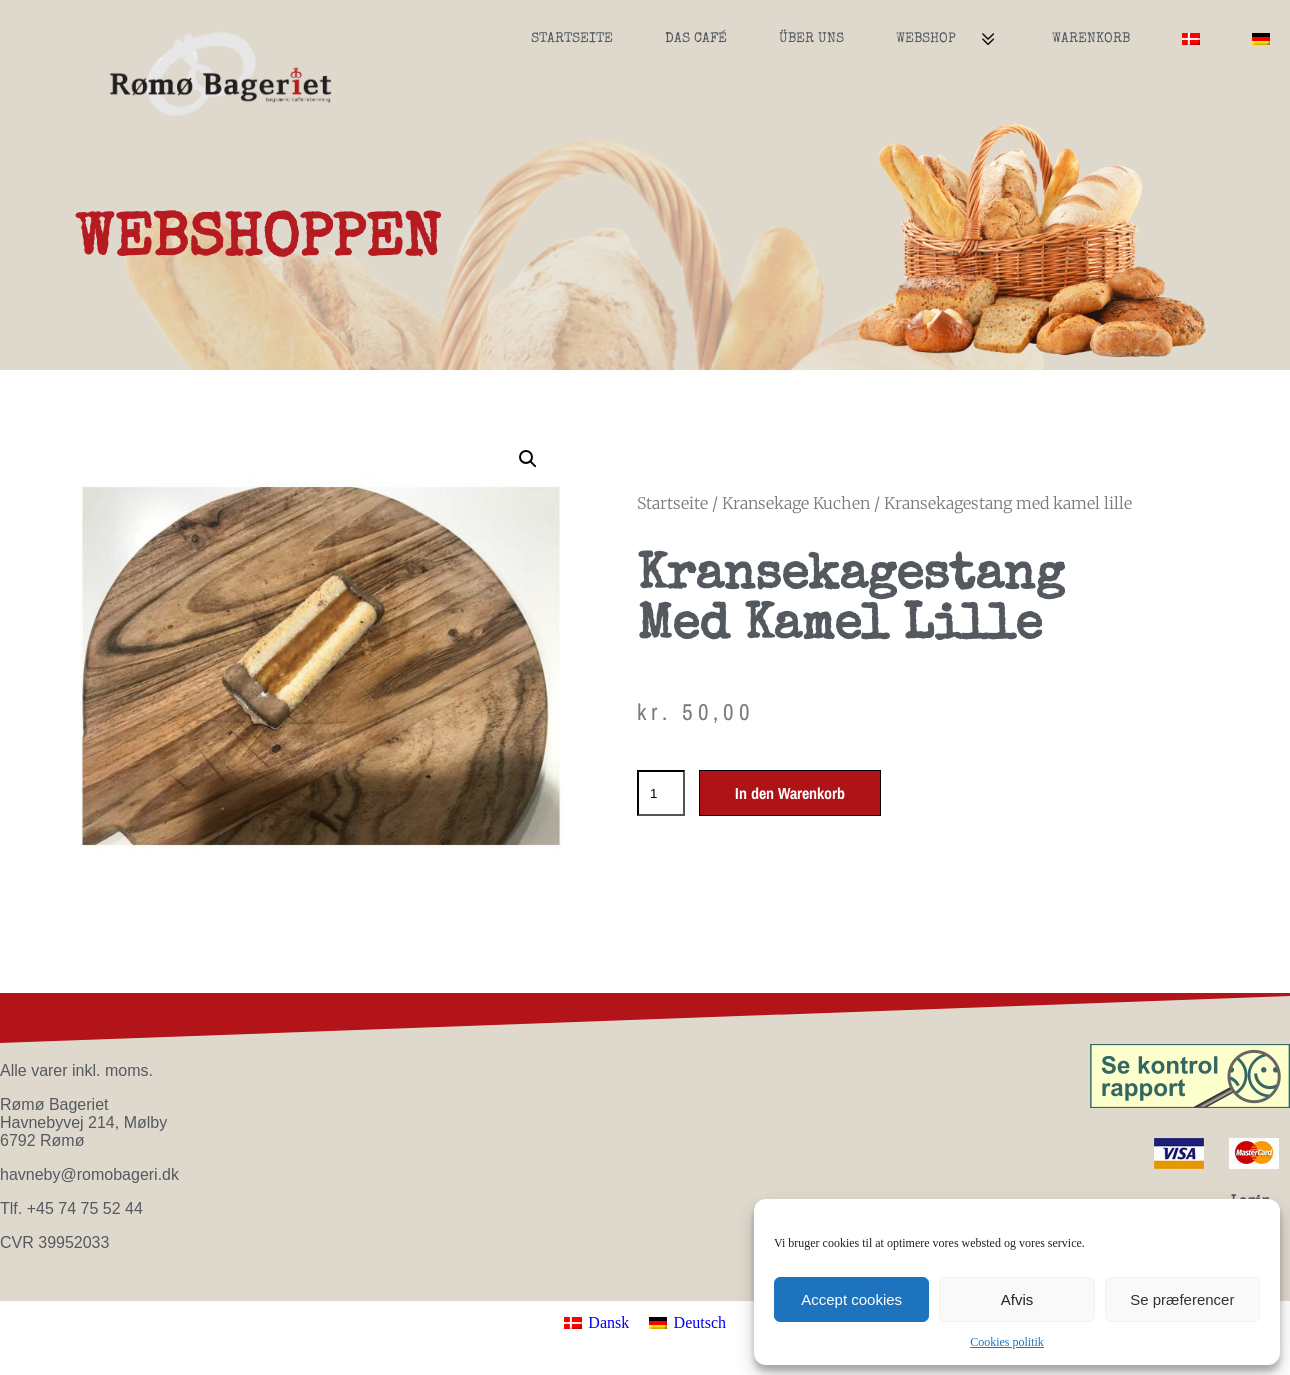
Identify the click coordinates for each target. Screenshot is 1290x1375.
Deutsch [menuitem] (700, 1322)
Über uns (811, 39)
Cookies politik (1007, 1342)
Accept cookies (851, 1299)
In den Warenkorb (790, 793)
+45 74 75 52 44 (85, 1208)
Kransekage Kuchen (796, 503)
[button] (528, 459)
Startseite (572, 39)
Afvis (1017, 1299)
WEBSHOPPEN (258, 243)
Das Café (696, 39)
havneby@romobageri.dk (89, 1174)
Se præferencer (1182, 1299)
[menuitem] (1191, 39)
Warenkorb (1091, 39)
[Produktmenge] (661, 793)
